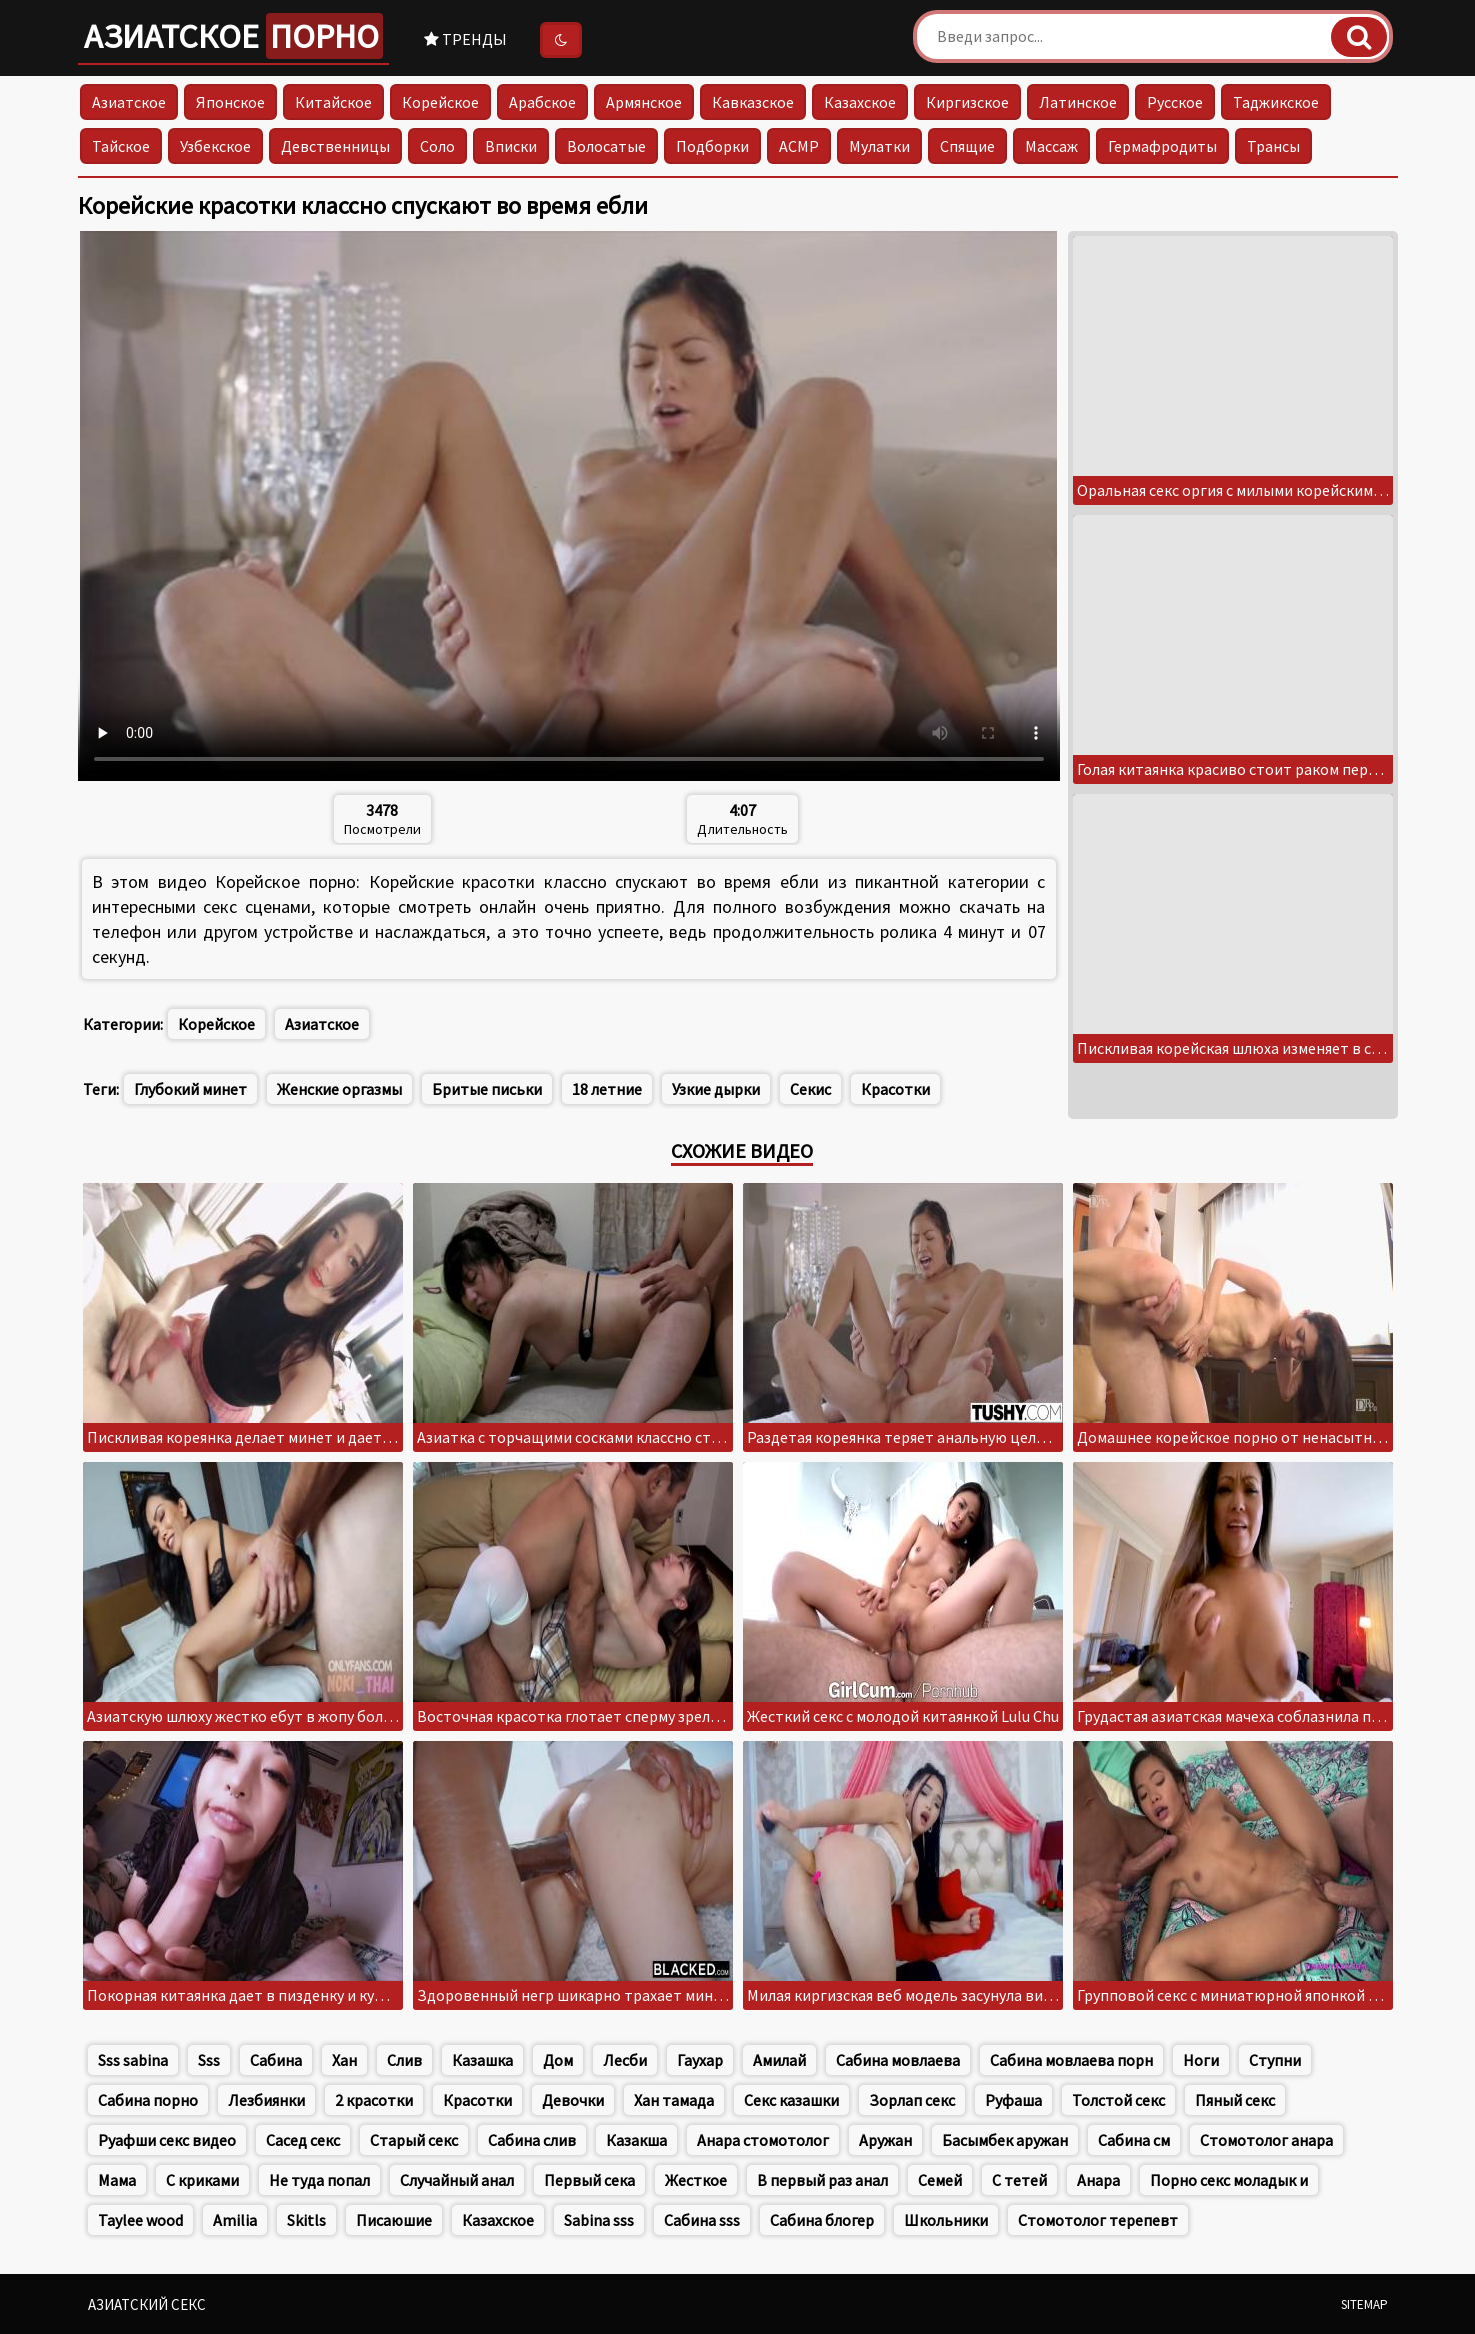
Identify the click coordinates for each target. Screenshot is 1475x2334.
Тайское (121, 146)
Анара (1098, 2180)
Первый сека (589, 2180)
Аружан (885, 2140)
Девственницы (335, 146)
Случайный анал (457, 2180)
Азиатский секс (147, 2304)
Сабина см (1134, 2140)
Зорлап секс (912, 2100)
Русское (1175, 102)
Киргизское (967, 102)
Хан (344, 2060)
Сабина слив (532, 2140)
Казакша (636, 2140)
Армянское (644, 102)
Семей (940, 2180)
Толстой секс (1118, 2100)
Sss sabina (133, 2060)
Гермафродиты (1162, 146)
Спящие (967, 146)
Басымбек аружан (1005, 2140)
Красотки (895, 1089)
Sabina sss (599, 2220)
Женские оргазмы (339, 1089)
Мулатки (879, 146)
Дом (558, 2060)
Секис (810, 1089)
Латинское (1078, 102)
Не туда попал (319, 2180)
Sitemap (1364, 2304)
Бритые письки (487, 1089)
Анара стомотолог (763, 2140)
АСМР (799, 146)
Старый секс (414, 2140)
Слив (404, 2060)
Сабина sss (702, 2220)
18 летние (607, 1089)
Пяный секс (1235, 2100)
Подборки (712, 146)
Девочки (573, 2100)
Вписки (511, 146)
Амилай (779, 2060)
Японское (230, 102)
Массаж (1051, 146)
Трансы (1273, 146)
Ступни (1275, 2060)
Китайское (333, 102)
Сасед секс (303, 2140)
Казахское (860, 102)
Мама (117, 2180)
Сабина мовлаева (898, 2060)
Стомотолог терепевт (1098, 2220)
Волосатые (606, 146)
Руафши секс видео (167, 2140)
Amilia (235, 2220)
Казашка (482, 2060)
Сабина (276, 2060)
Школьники (946, 2220)
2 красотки (374, 2100)
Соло (437, 146)
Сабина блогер (822, 2220)
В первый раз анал (822, 2180)
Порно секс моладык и (1229, 2180)
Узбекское (215, 146)
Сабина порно (148, 2100)
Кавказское (753, 102)
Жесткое (696, 2180)
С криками (202, 2180)
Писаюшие (394, 2220)
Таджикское (1276, 102)
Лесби (625, 2060)
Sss (209, 2060)
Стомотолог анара (1266, 2140)
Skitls (306, 2220)
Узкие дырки (716, 1089)
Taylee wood (140, 2220)
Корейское (440, 102)
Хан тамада (674, 2100)
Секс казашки (791, 2100)
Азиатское (233, 36)
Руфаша (1013, 2100)
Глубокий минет (190, 1089)
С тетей (1019, 2180)
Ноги (1201, 2060)
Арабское (542, 102)
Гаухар (700, 2060)
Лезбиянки (266, 2100)
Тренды (465, 39)
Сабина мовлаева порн (1071, 2060)
